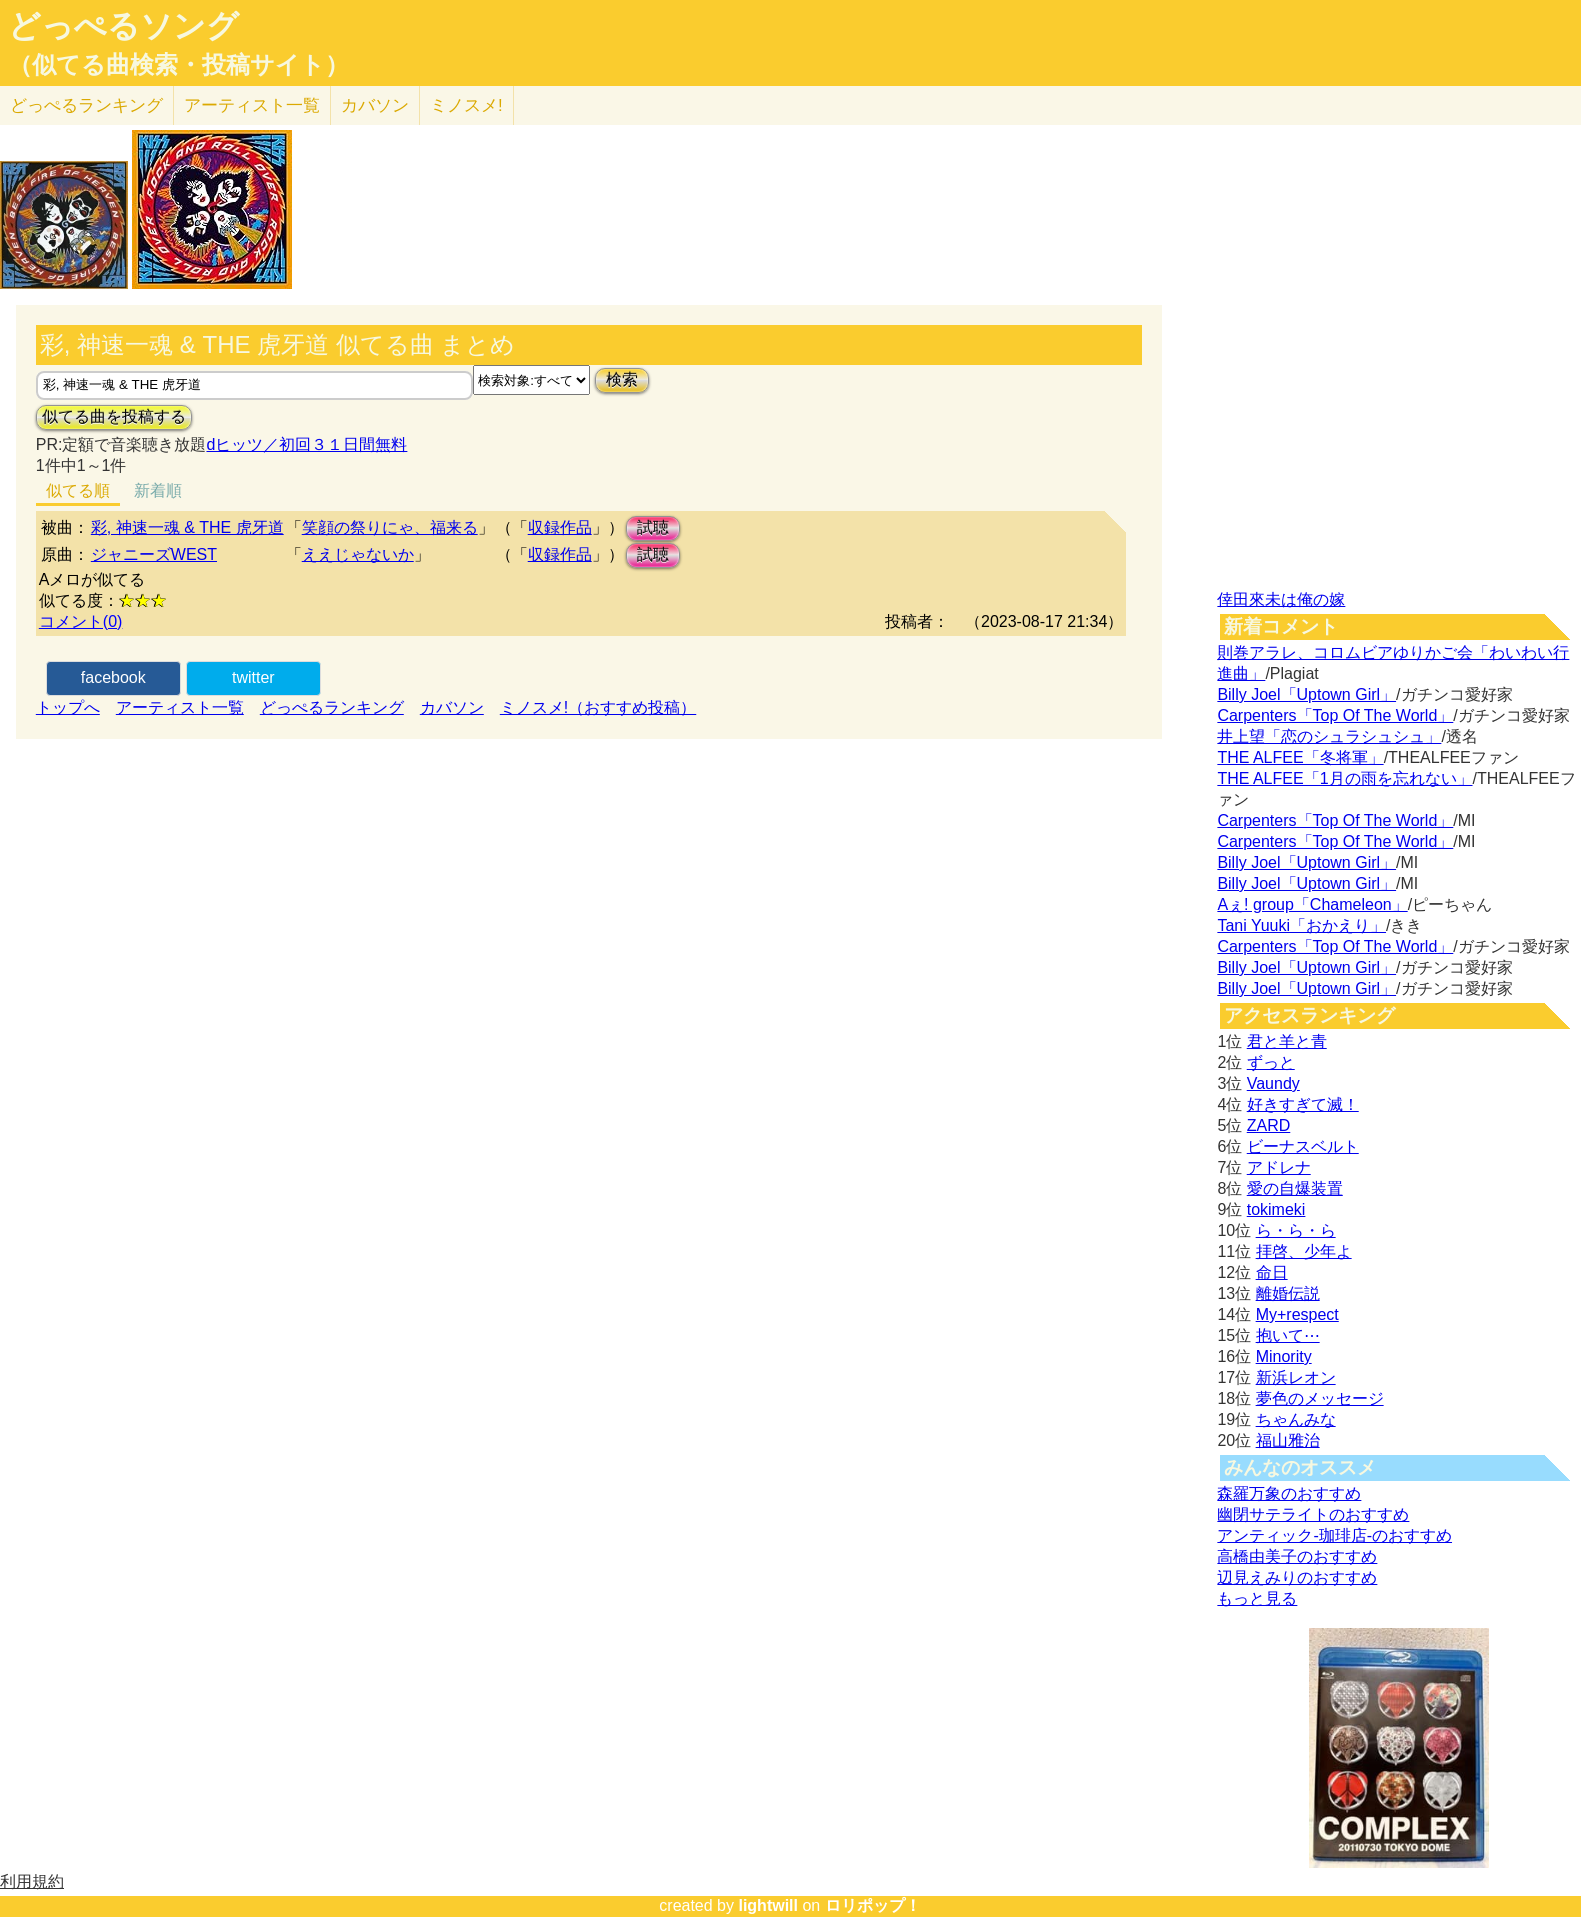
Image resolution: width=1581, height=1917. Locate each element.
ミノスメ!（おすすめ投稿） (598, 707)
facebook (113, 677)
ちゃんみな (1296, 1419)
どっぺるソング (123, 26)
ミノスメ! (466, 105)
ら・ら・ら (1296, 1230)
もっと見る (1257, 1598)
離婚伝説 (1288, 1293)
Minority (1284, 1356)
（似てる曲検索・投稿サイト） (178, 65)
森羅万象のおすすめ (1289, 1493)
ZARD (1269, 1125)
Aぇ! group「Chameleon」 (1312, 904)
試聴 (653, 527)
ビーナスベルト (1303, 1146)
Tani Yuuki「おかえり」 (1301, 925)
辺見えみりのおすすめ (1297, 1577)
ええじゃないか (358, 554)
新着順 (158, 490)
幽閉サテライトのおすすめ (1313, 1514)
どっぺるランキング (332, 707)
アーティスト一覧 (180, 707)
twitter (253, 677)
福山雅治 (1288, 1440)
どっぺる (86, 105)
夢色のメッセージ (1320, 1398)
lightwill (768, 1905)
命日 (1272, 1272)
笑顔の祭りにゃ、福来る (390, 527)
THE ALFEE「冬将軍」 (1300, 757)
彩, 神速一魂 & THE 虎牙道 (187, 527)
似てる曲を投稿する (114, 416)
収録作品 (560, 527)
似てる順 (78, 490)
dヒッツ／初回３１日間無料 (306, 444)
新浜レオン (1296, 1377)
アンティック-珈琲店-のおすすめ (1334, 1535)
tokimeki (1276, 1209)
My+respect (1297, 1314)
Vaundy (1273, 1083)
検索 (622, 379)
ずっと (1271, 1062)
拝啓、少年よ (1304, 1251)
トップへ (68, 707)
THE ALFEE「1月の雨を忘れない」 (1344, 778)
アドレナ (1279, 1167)
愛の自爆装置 (1295, 1188)
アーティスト (252, 105)
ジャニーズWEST (154, 554)
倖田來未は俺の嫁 (1281, 599)
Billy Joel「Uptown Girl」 (1306, 694)
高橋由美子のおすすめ (1297, 1556)
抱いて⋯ (1288, 1335)
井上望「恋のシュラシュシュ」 (1329, 736)
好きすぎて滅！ (1303, 1104)
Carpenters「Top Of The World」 (1335, 715)
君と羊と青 (1287, 1041)
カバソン (375, 105)
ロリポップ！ (873, 1905)
